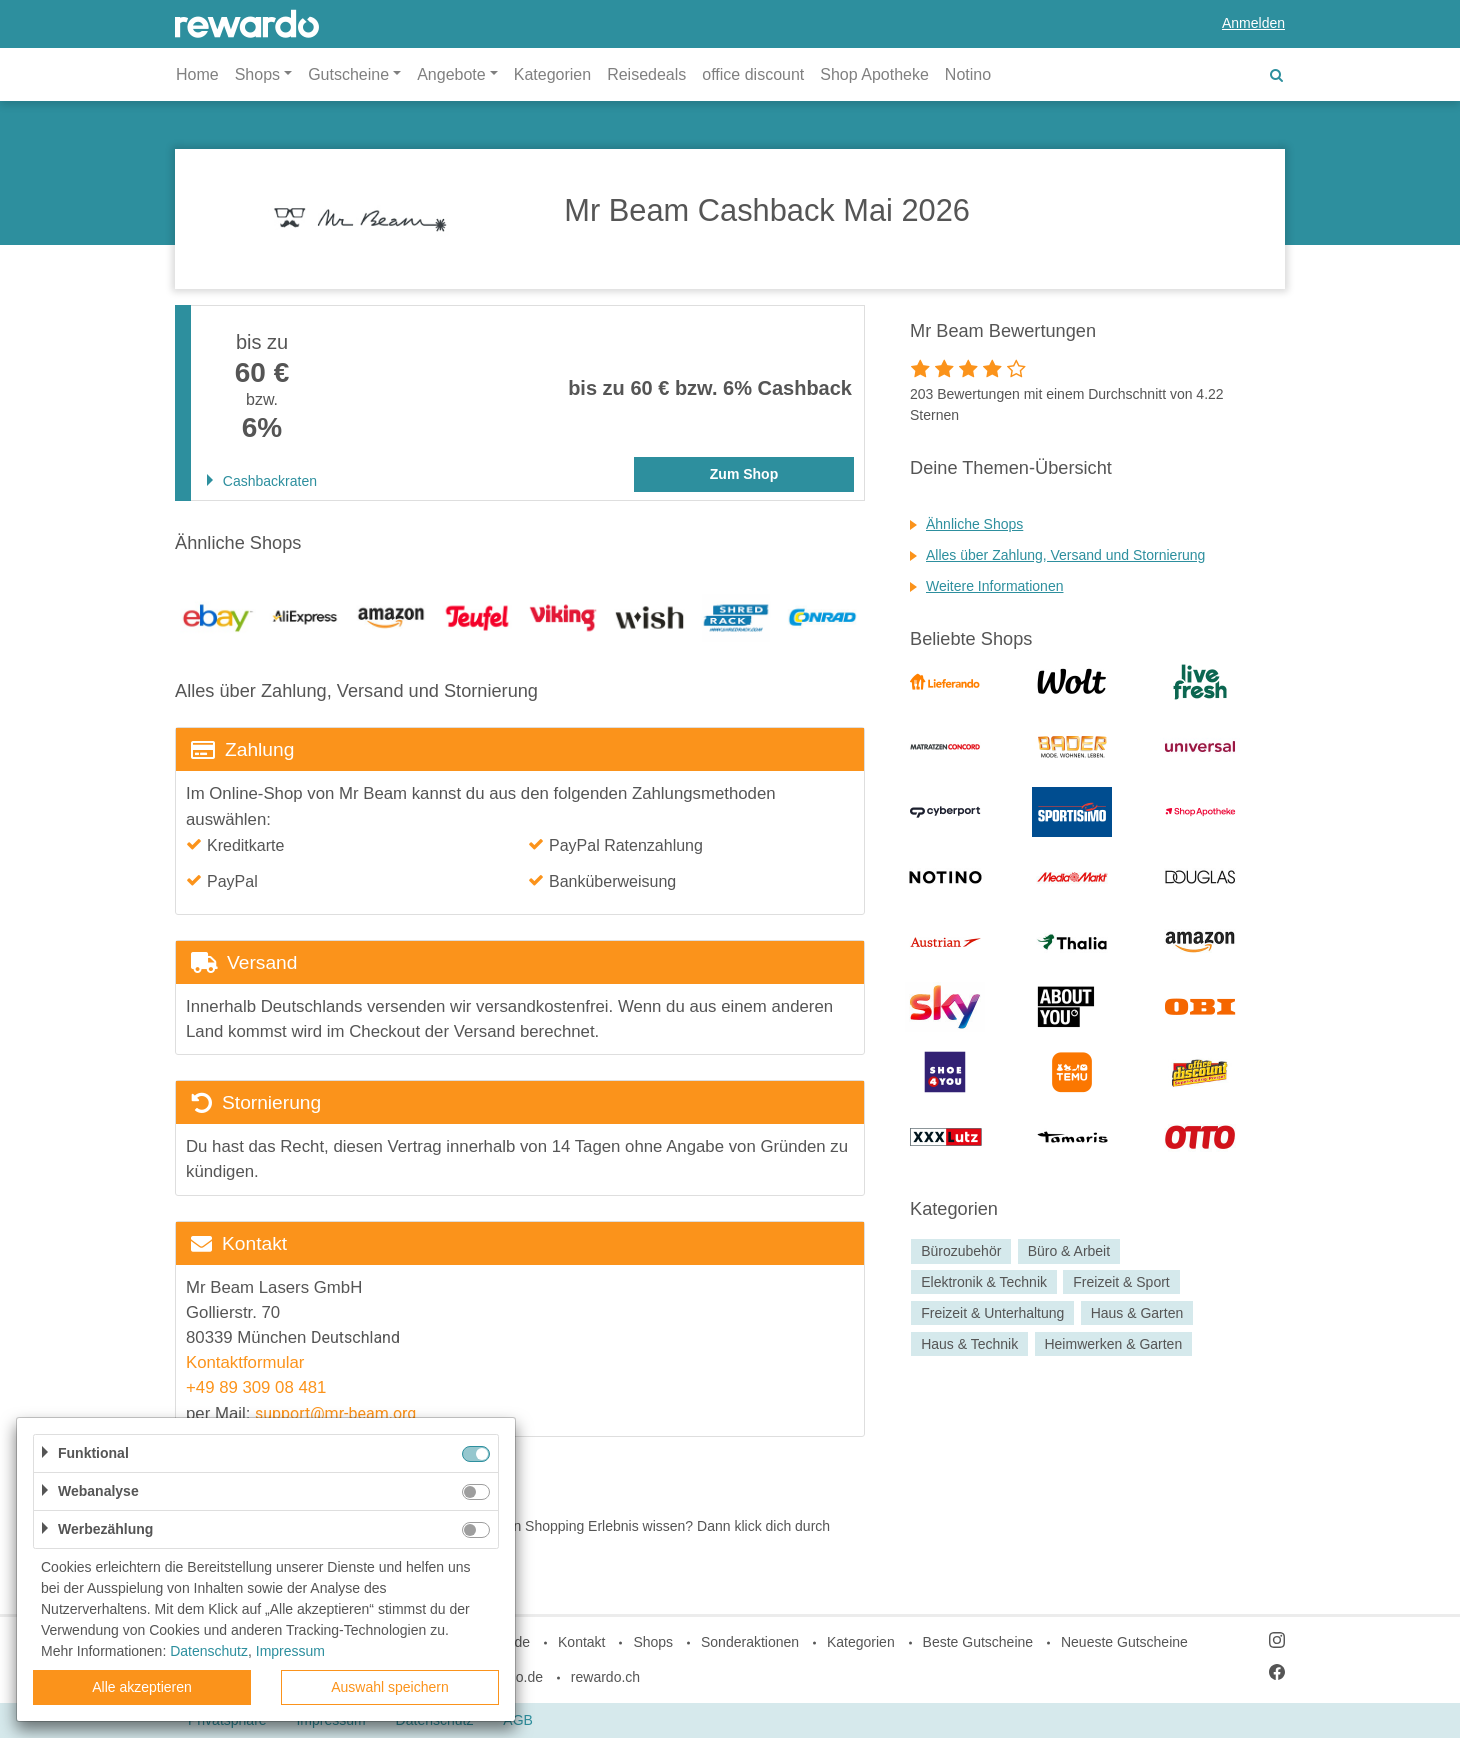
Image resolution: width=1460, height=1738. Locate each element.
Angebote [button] (451, 74)
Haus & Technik (969, 1344)
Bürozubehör (961, 1251)
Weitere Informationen (994, 586)
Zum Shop (744, 474)
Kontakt (581, 1642)
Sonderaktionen (750, 1642)
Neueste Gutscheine (1124, 1642)
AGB (518, 1720)
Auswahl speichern (390, 1687)
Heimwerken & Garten (1113, 1344)
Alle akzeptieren (142, 1687)
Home (197, 74)
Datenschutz (209, 1651)
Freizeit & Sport (1121, 1282)
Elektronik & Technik (984, 1282)
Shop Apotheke (874, 74)
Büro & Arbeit (1069, 1251)
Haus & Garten (1137, 1313)
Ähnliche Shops (974, 524)
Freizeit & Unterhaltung (992, 1313)
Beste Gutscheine (978, 1642)
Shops (653, 1642)
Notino (968, 74)
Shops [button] (257, 74)
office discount (753, 74)
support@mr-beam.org (335, 1413)
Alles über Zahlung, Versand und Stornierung (1065, 555)
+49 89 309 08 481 (258, 1387)
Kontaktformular (245, 1362)
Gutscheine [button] (348, 74)
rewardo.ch (605, 1677)
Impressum (290, 1651)
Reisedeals (646, 74)
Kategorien (552, 74)
